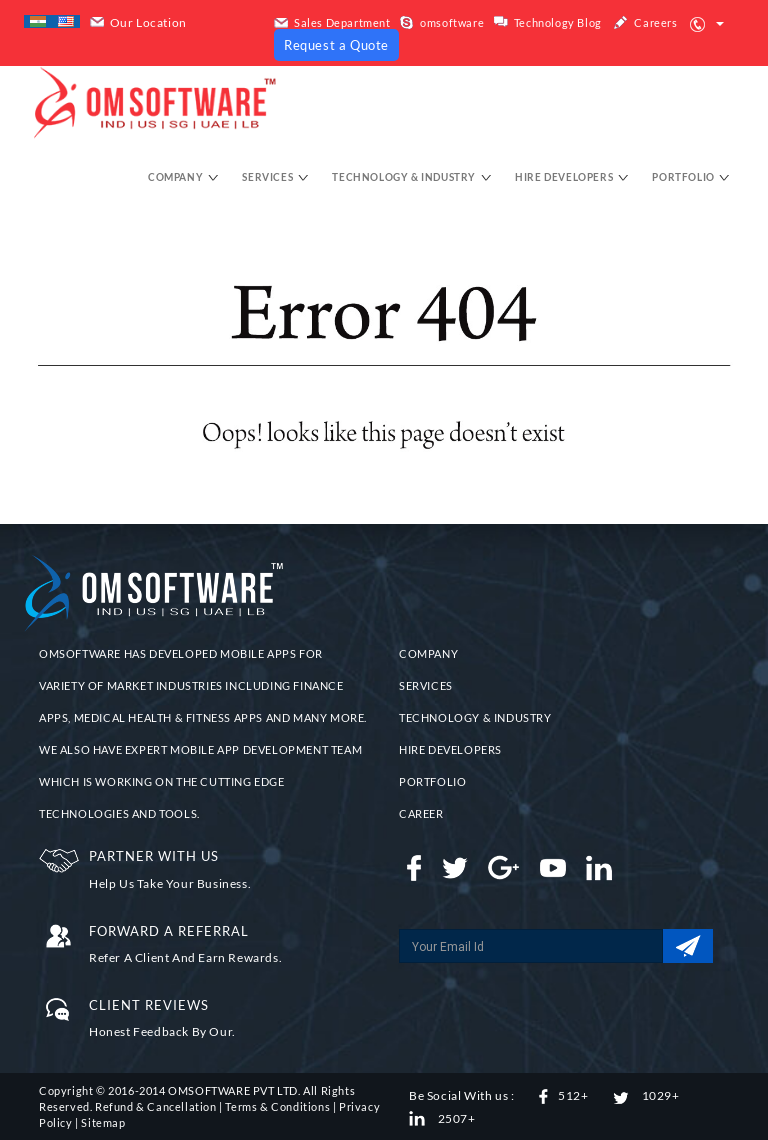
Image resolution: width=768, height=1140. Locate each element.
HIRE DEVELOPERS (450, 749)
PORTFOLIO (432, 781)
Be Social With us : (461, 1095)
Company (183, 177)
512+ (563, 1095)
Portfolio (691, 177)
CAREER (421, 813)
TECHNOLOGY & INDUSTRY (475, 717)
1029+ (646, 1095)
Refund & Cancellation (156, 1106)
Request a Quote (336, 45)
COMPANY (428, 653)
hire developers (572, 177)
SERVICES (426, 685)
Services (275, 177)
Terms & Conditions (277, 1106)
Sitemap (103, 1122)
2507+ (442, 1118)
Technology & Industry (411, 177)
